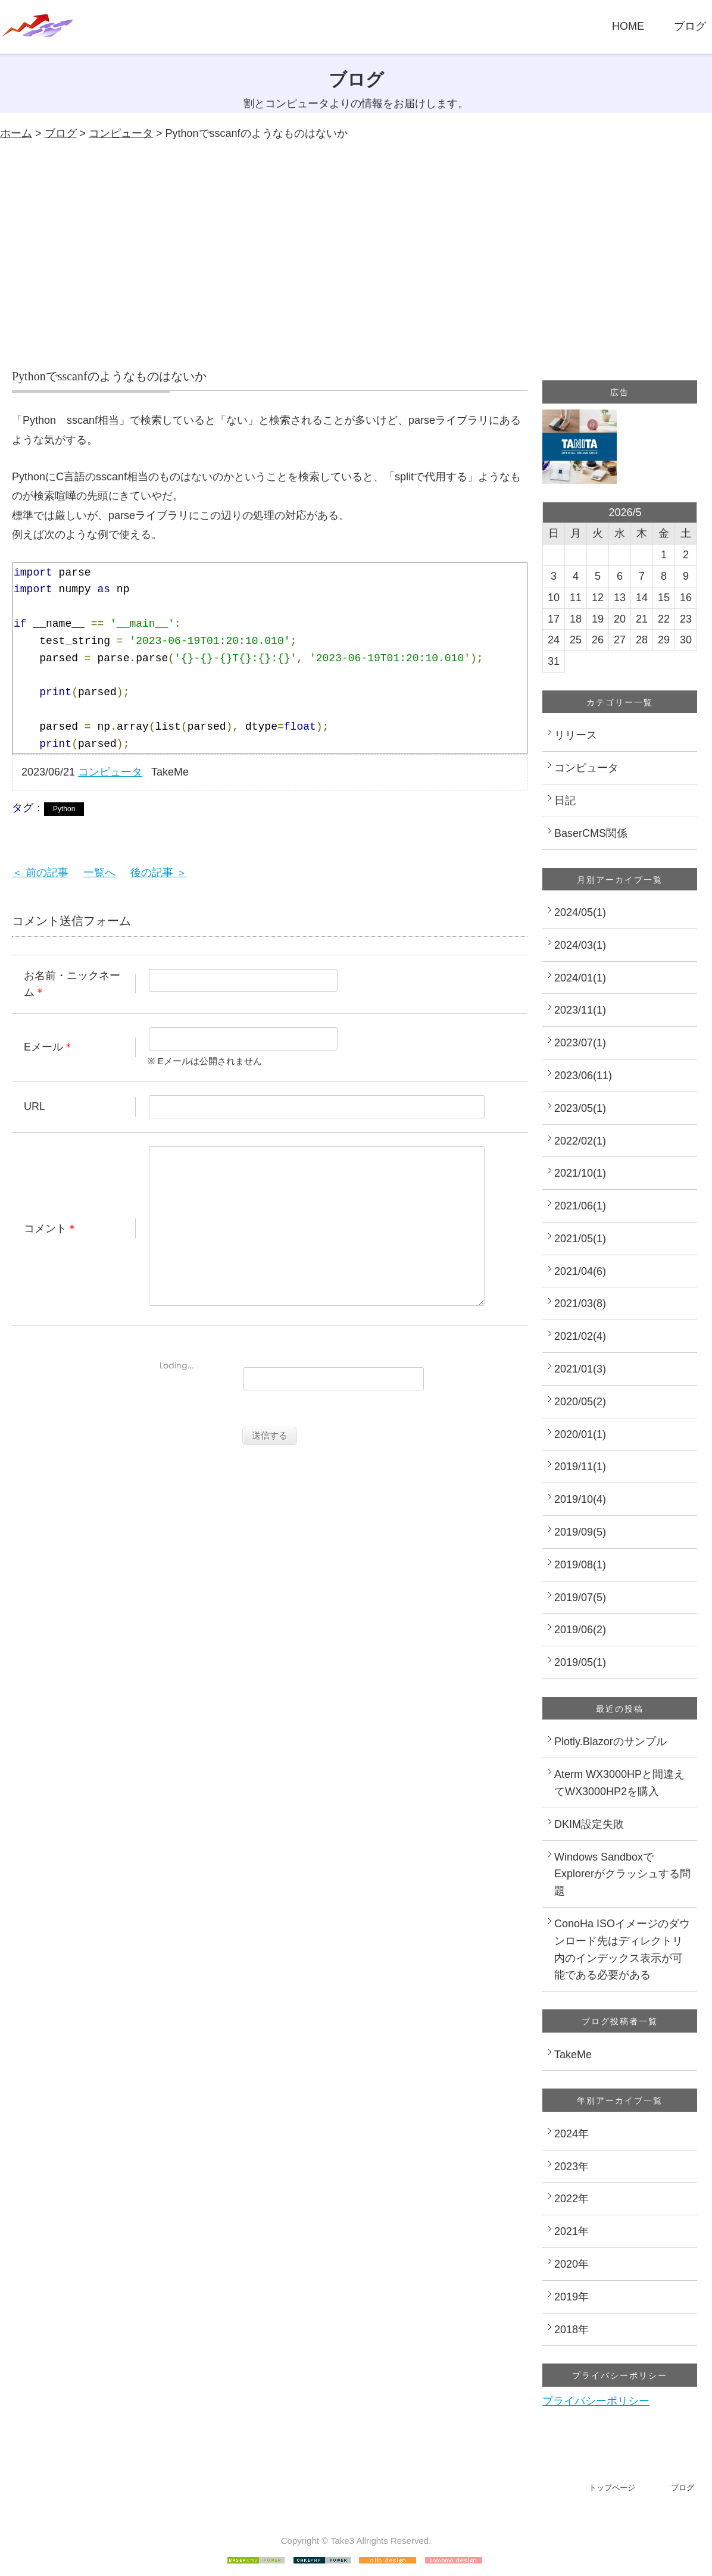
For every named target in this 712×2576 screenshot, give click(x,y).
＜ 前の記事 (40, 873)
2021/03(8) (580, 1303)
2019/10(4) (580, 1499)
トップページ (612, 2487)
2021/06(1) (580, 1206)
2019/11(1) (580, 1467)
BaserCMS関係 (590, 833)
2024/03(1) (580, 945)
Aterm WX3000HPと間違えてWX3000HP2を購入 (619, 1782)
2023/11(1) (580, 1010)
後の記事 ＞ (158, 873)
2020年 (571, 2264)
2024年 (571, 2134)
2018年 (571, 2330)
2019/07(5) (580, 1597)
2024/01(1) (580, 978)
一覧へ (99, 873)
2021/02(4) (580, 1336)
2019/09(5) (580, 1532)
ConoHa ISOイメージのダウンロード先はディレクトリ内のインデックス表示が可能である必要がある (622, 1949)
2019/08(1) (580, 1565)
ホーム (16, 133)
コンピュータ (121, 133)
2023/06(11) (583, 1075)
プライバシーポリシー (595, 2401)
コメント (45, 1246)
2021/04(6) (580, 1271)
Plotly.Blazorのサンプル (610, 1741)
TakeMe (573, 2055)
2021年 (571, 2231)
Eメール (43, 1047)
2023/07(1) (580, 1043)
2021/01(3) (580, 1369)
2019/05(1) (580, 1662)
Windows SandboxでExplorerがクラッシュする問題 (622, 1874)
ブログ (690, 26)
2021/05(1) (580, 1239)
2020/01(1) (580, 1434)
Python (64, 809)
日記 (565, 800)
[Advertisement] (356, 255)
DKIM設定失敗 (589, 1824)
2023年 (571, 2166)
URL (34, 1106)
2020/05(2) (580, 1402)
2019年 (571, 2297)
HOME (628, 26)
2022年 (571, 2199)
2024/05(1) (580, 912)
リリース (575, 735)
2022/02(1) (580, 1141)
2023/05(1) (580, 1108)
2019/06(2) (580, 1630)
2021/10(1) (580, 1173)
